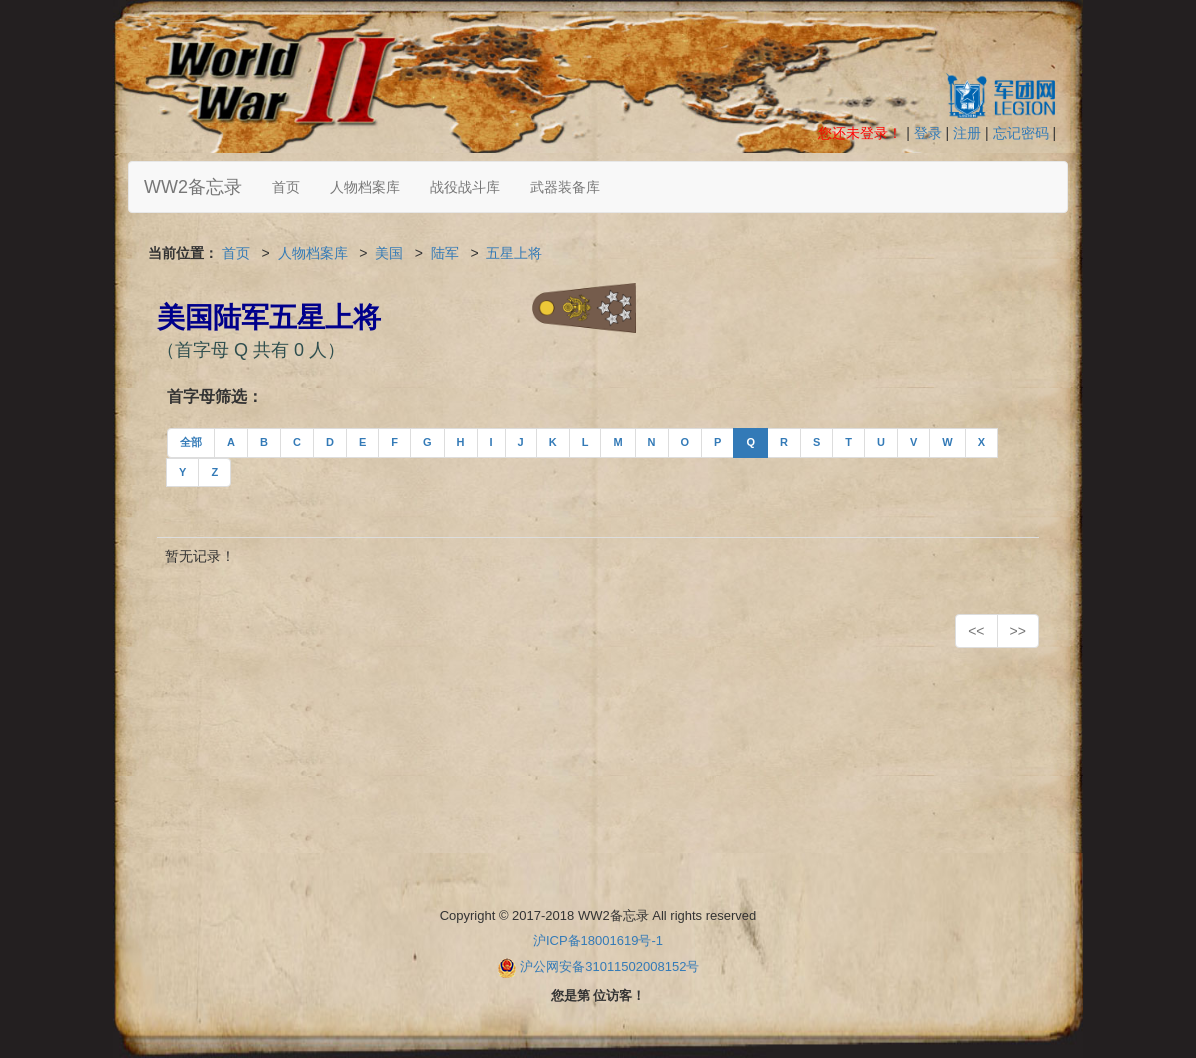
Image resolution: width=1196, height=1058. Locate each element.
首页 (286, 187)
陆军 (445, 253)
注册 (967, 133)
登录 (928, 133)
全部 (191, 442)
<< (976, 631)
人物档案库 (365, 187)
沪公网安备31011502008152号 (609, 966)
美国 (389, 253)
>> (1018, 631)
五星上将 (514, 253)
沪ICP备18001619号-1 (598, 940)
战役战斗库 (465, 187)
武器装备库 (565, 187)
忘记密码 (1021, 133)
